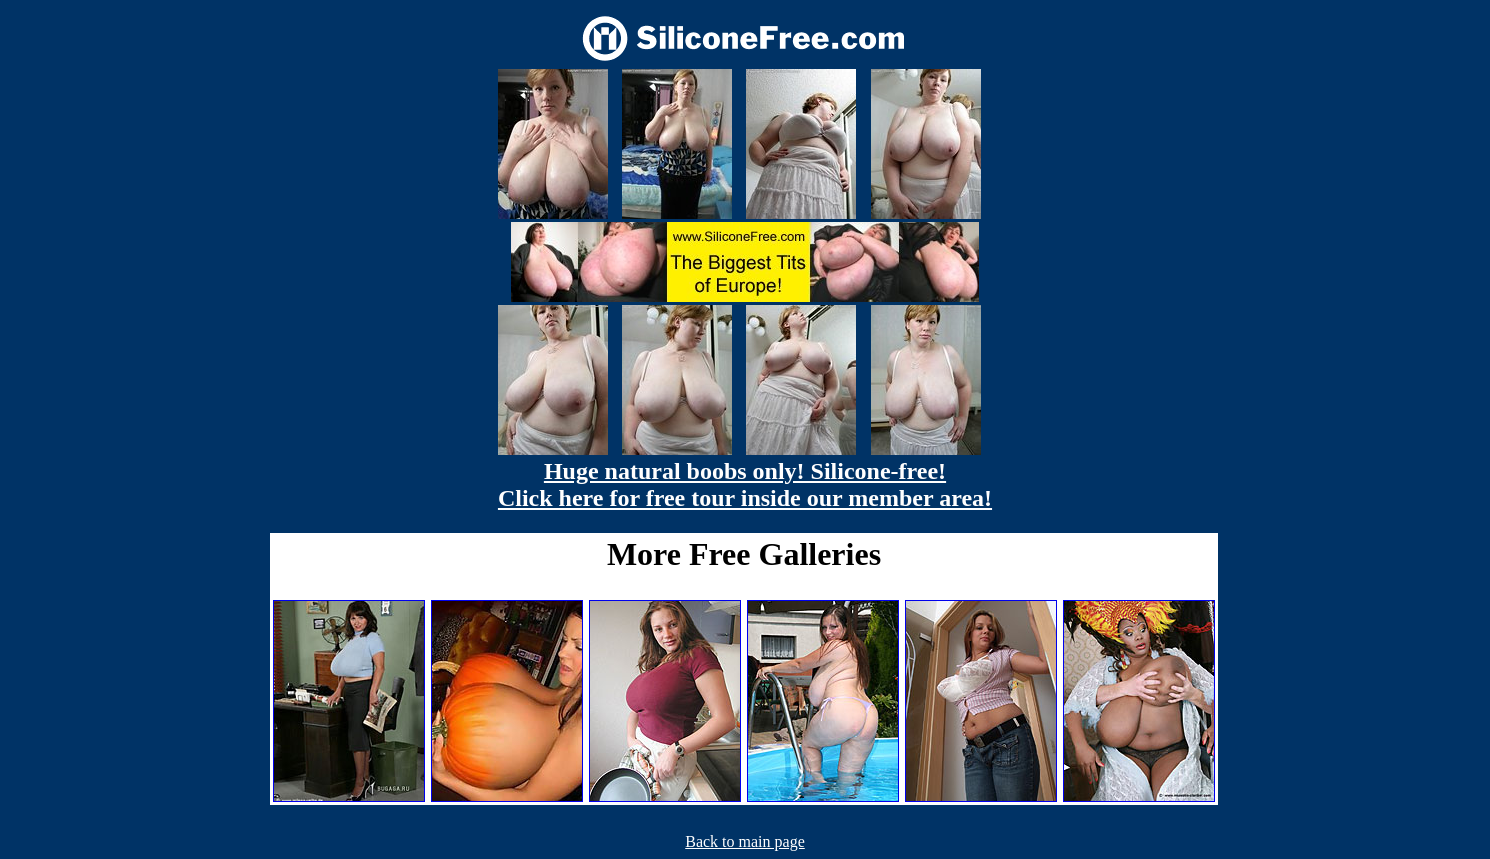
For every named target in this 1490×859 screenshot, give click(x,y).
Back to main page (745, 841)
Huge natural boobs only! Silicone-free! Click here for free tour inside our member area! (745, 484)
